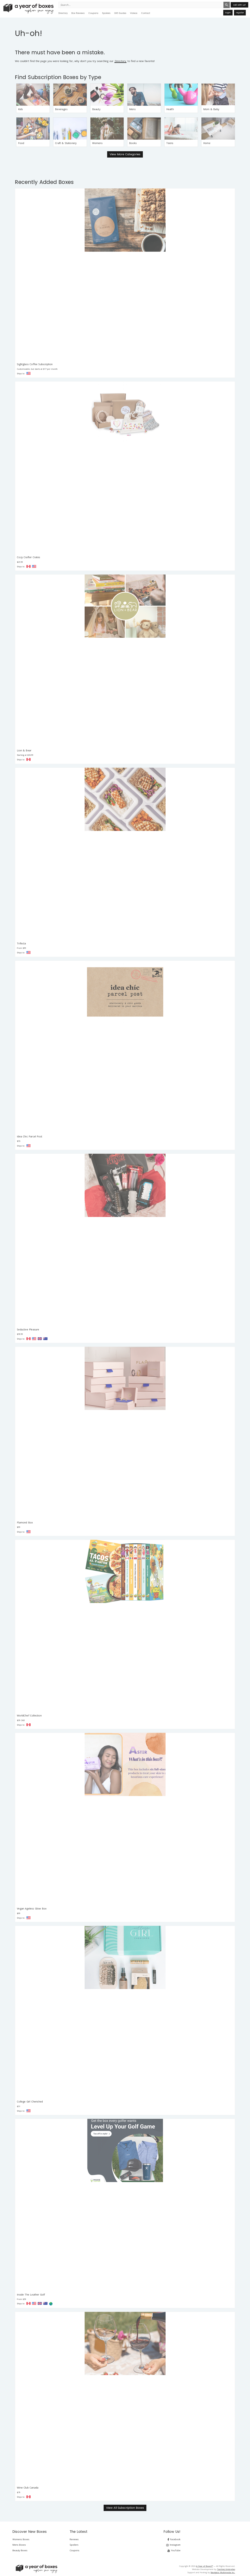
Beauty (96, 109)
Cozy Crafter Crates (28, 557)
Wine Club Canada (27, 2487)
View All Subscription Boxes (125, 2508)
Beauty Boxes (19, 2550)
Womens (97, 143)
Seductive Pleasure (28, 1329)
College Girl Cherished (30, 2101)
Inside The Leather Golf (31, 2294)
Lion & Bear (24, 750)
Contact (145, 13)
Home (206, 143)
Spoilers (106, 13)
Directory (63, 13)
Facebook (174, 2539)
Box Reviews (78, 13)
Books (133, 143)
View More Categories (125, 154)
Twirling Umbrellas (226, 2569)
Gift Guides (120, 13)
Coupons (93, 13)
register (240, 12)
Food (21, 143)
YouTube (174, 2550)
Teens (169, 143)
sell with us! (239, 4)
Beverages (61, 109)
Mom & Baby (211, 109)
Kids (20, 109)
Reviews (74, 2539)
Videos (133, 13)
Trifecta (21, 943)
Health (170, 109)
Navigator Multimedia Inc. (223, 2572)
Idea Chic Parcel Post (29, 1136)
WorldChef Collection (29, 1715)
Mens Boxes (19, 2544)
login (228, 12)
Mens (132, 109)
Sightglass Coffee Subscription (35, 364)
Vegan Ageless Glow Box (31, 1908)
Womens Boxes (20, 2539)
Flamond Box (25, 1522)
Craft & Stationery (66, 143)
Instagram (173, 2544)
